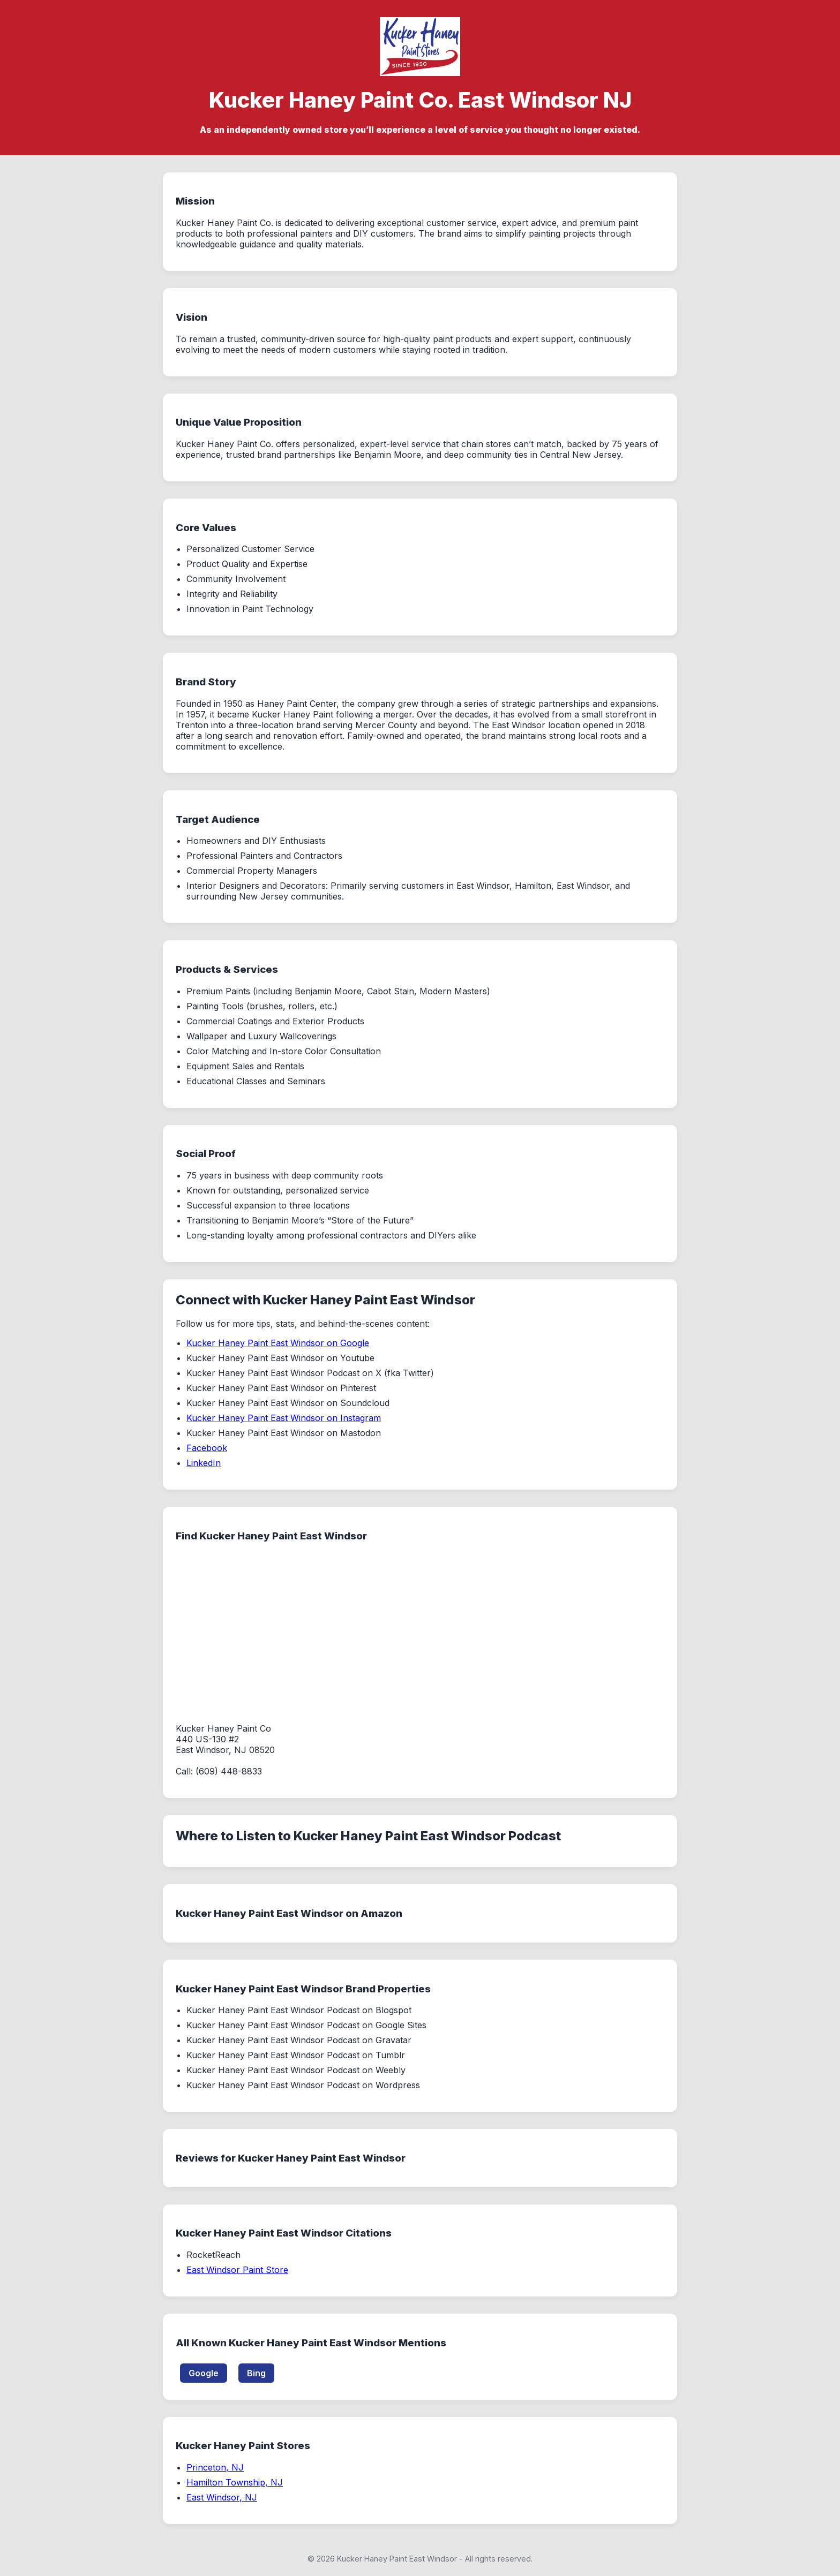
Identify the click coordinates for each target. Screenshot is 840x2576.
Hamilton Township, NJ (234, 2482)
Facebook (206, 1447)
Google (204, 2373)
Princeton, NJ (215, 2467)
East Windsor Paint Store (237, 2269)
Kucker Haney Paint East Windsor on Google (277, 1343)
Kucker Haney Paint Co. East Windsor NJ (420, 100)
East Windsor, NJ (221, 2497)
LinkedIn (203, 1462)
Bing (256, 2373)
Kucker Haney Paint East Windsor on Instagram (283, 1417)
